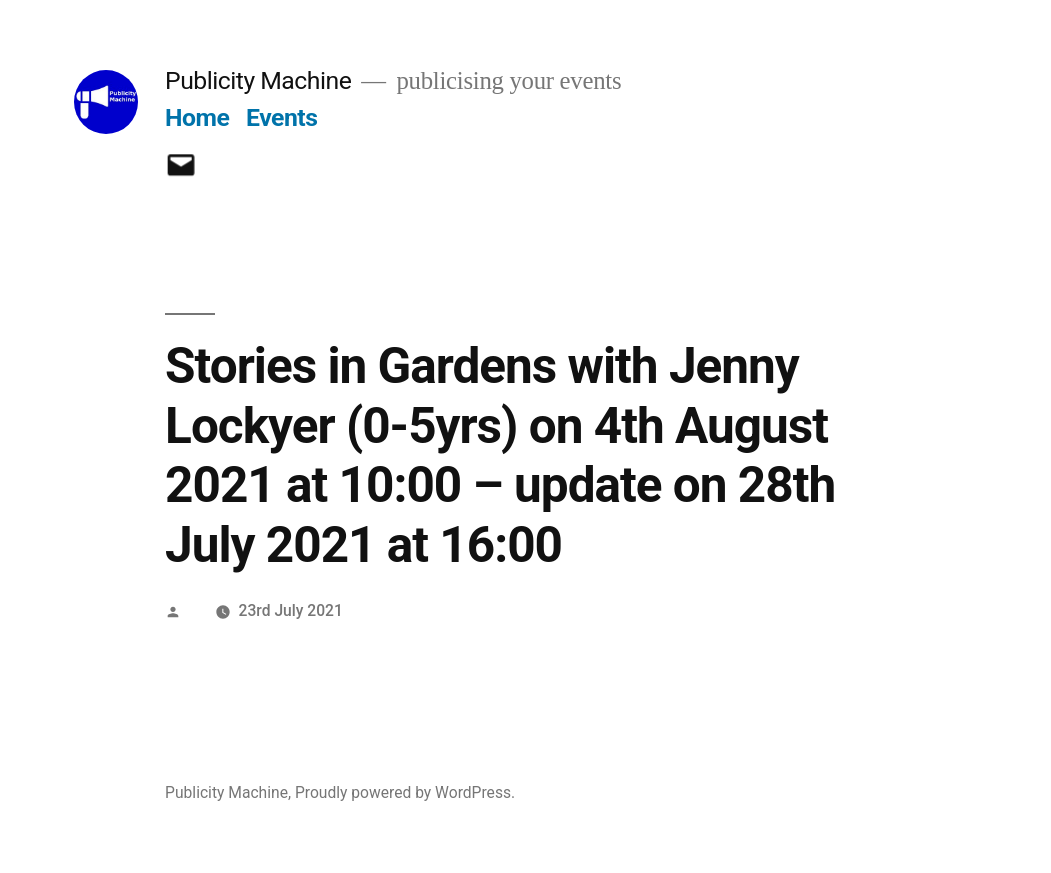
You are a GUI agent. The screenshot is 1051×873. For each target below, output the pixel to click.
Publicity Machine (258, 80)
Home (197, 117)
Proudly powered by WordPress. (405, 792)
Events (281, 117)
